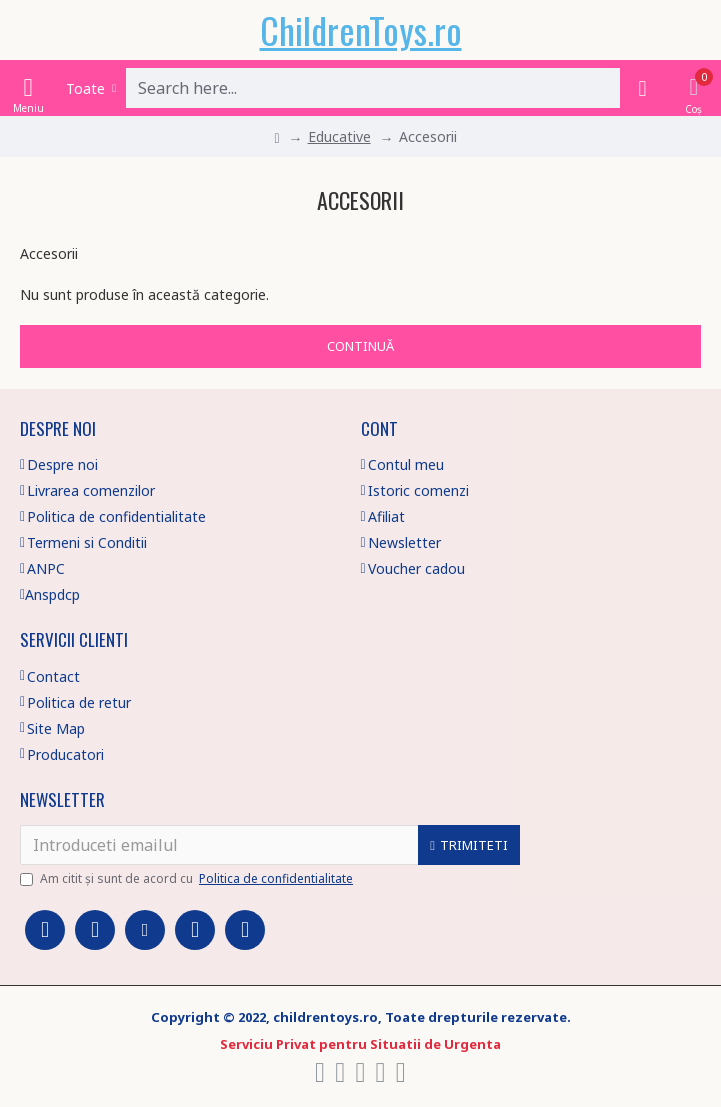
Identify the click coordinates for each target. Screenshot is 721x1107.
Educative (339, 136)
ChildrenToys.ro (361, 29)
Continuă (360, 346)
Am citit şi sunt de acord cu (188, 879)
